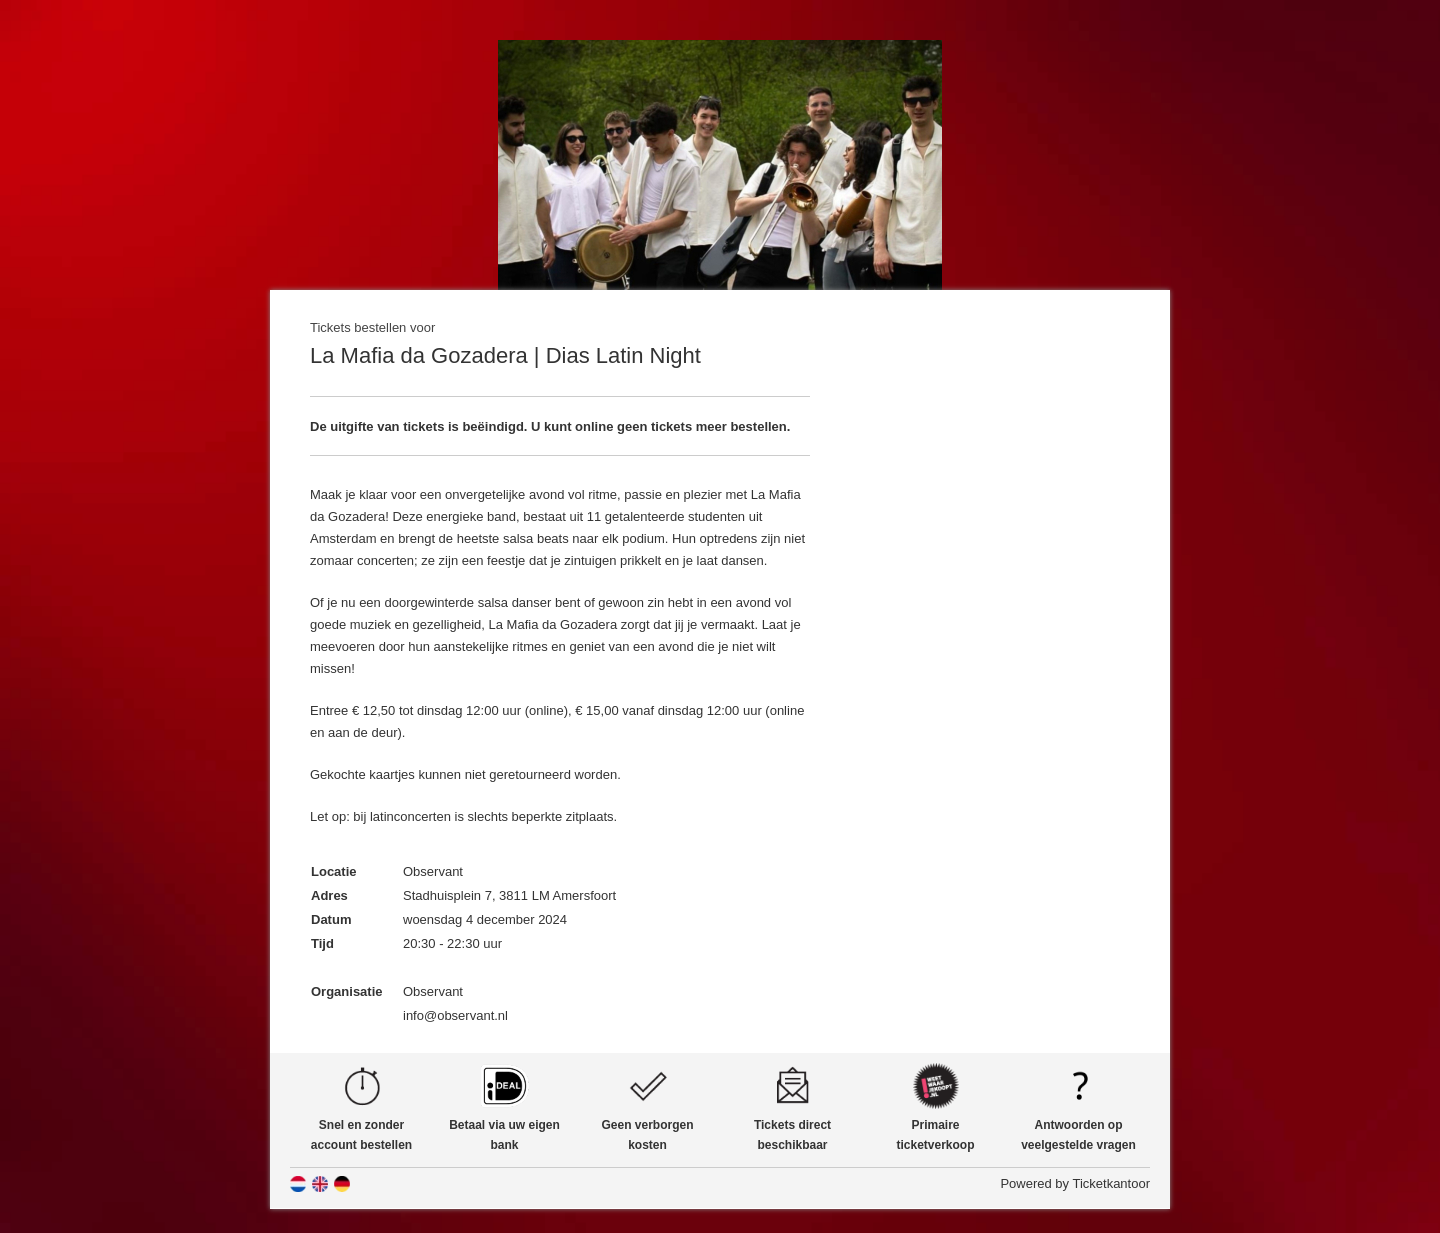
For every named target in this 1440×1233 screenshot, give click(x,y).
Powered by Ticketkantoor (1075, 1183)
